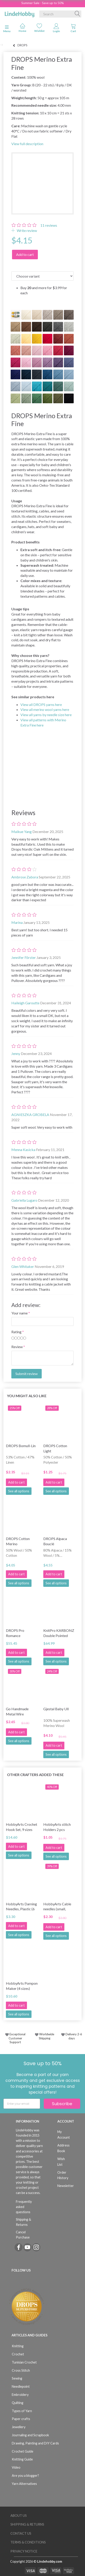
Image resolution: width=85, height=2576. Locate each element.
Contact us (20, 2533)
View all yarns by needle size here (46, 714)
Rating (16, 1332)
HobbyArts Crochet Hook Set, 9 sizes (21, 1827)
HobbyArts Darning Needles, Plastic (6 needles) (21, 1907)
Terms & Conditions (28, 2542)
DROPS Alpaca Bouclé (55, 1541)
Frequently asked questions (24, 2207)
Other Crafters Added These (35, 1774)
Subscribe (62, 2104)
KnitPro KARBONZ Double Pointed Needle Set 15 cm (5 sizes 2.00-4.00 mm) (58, 1633)
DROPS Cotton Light (55, 1448)
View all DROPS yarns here (41, 704)
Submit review (26, 1373)
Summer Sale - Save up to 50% (42, 3)
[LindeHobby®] (19, 13)
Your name (19, 1313)
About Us (18, 2515)
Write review (26, 230)
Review (17, 1347)
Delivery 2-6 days (71, 2036)
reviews (48, 225)
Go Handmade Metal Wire (17, 1711)
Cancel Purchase (23, 2234)
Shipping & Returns (23, 2222)
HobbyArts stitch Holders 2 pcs (57, 1827)
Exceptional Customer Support (17, 2038)
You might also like (26, 1396)
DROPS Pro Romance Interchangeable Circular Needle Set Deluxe (21, 1633)
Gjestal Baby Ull (56, 1709)
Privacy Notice (23, 2551)
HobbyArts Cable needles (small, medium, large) (57, 1907)
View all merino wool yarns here (44, 709)
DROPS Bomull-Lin (21, 1446)
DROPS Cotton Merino (18, 1541)
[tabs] (73, 29)
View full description (27, 144)
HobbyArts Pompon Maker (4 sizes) (22, 1986)
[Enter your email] (21, 2104)
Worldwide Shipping (44, 2036)
